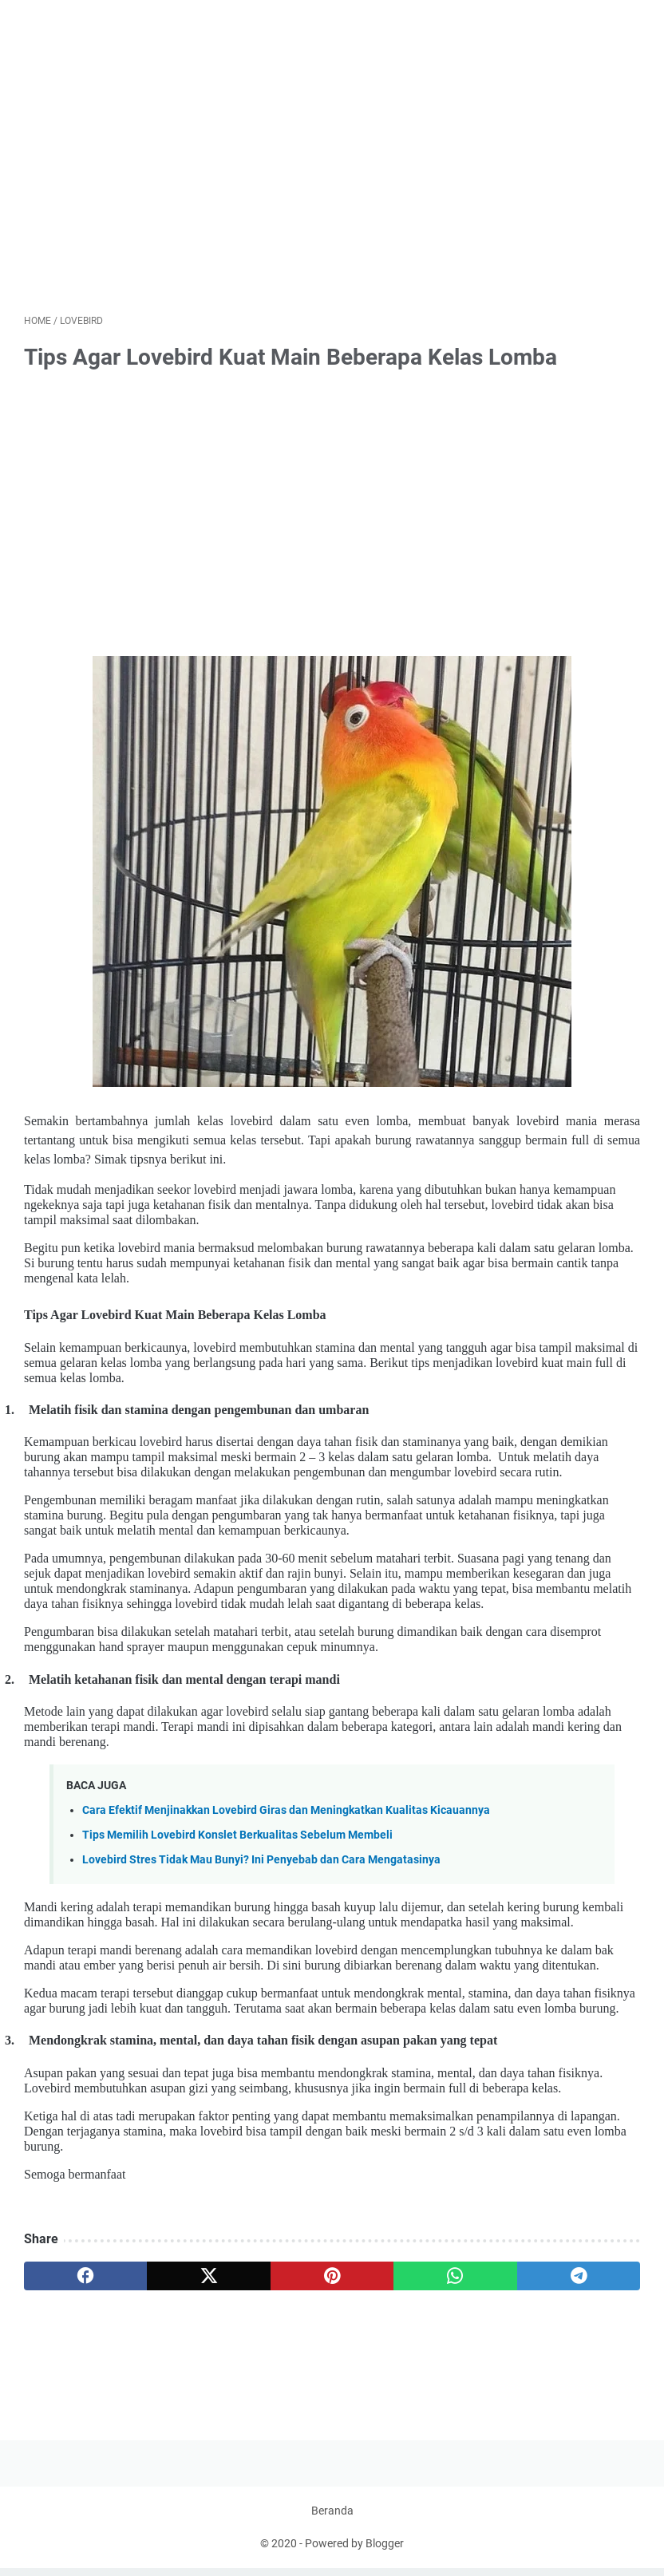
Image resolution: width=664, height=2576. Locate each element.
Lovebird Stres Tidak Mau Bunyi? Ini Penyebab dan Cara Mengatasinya (261, 1860)
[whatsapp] (454, 2276)
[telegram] (578, 2276)
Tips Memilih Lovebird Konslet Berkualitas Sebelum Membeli (237, 1836)
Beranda (332, 2518)
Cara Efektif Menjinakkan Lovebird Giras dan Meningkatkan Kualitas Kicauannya (286, 1811)
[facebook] (85, 2276)
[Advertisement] (332, 178)
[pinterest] (332, 2276)
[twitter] (208, 2276)
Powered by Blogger (354, 2551)
